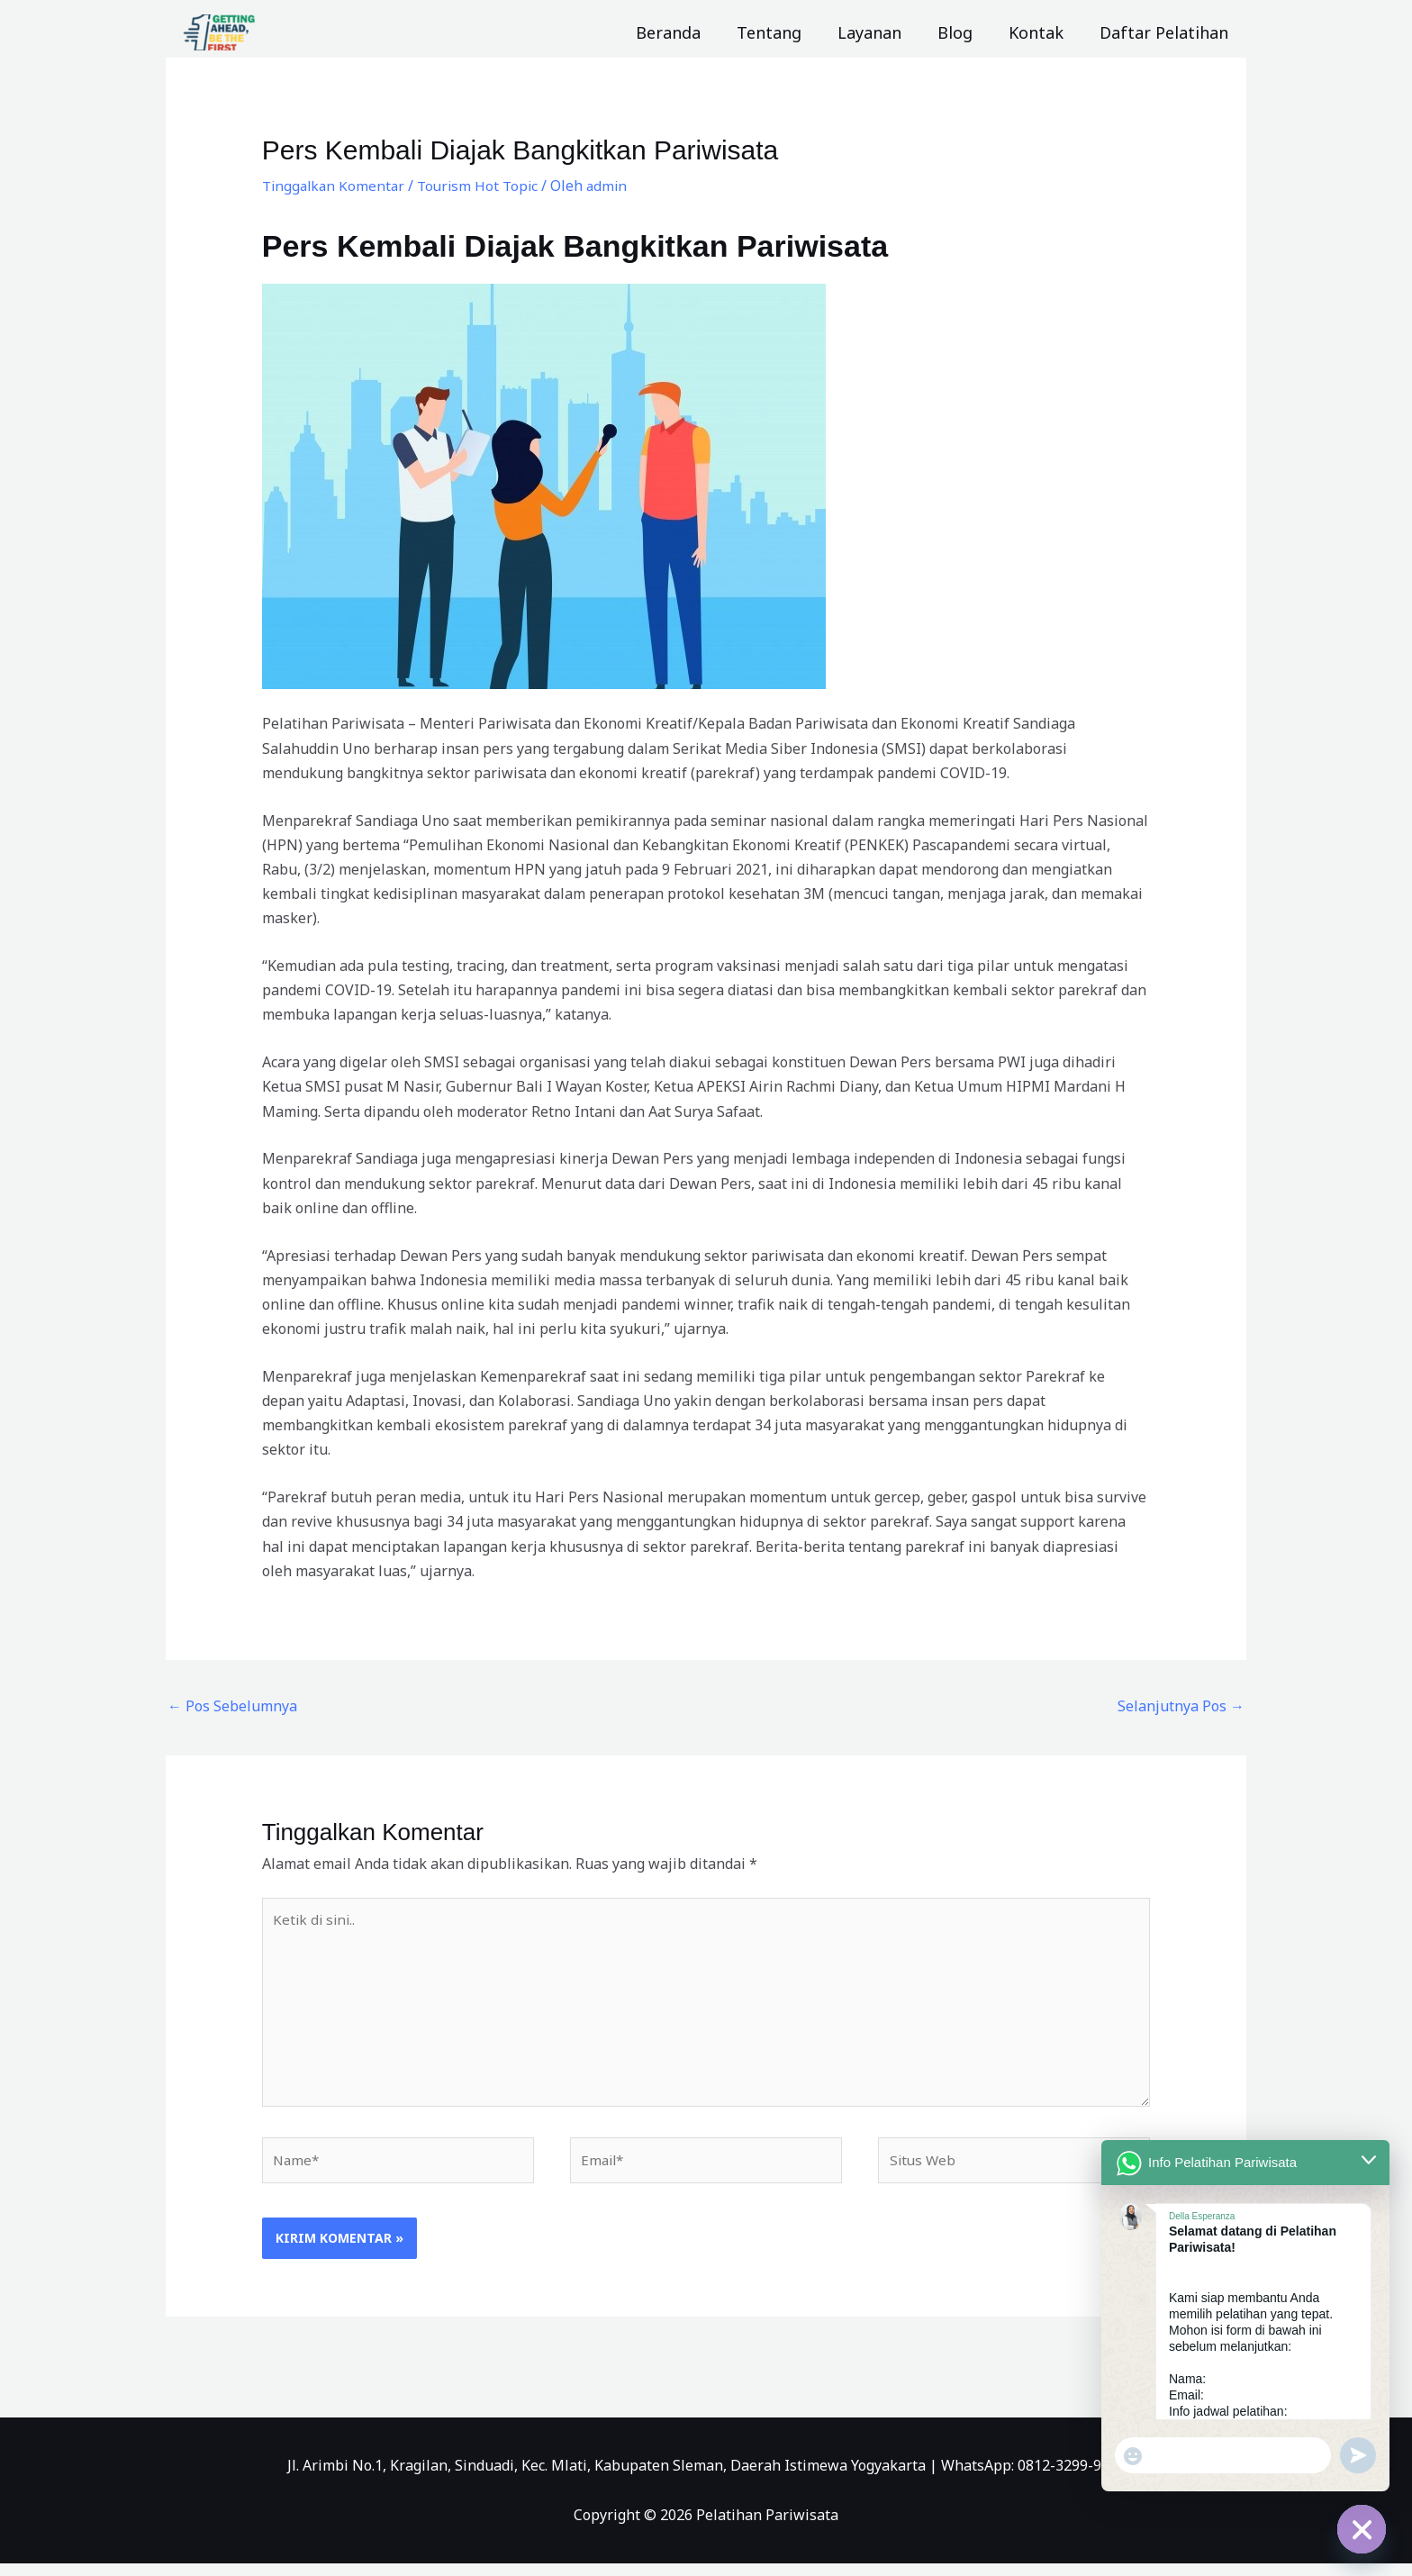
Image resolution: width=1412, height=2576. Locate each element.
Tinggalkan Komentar (336, 185)
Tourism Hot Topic (485, 185)
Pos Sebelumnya (232, 1706)
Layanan (882, 32)
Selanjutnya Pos (1181, 1706)
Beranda (688, 32)
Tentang (785, 32)
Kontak (1041, 32)
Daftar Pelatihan (1165, 32)
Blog (964, 32)
